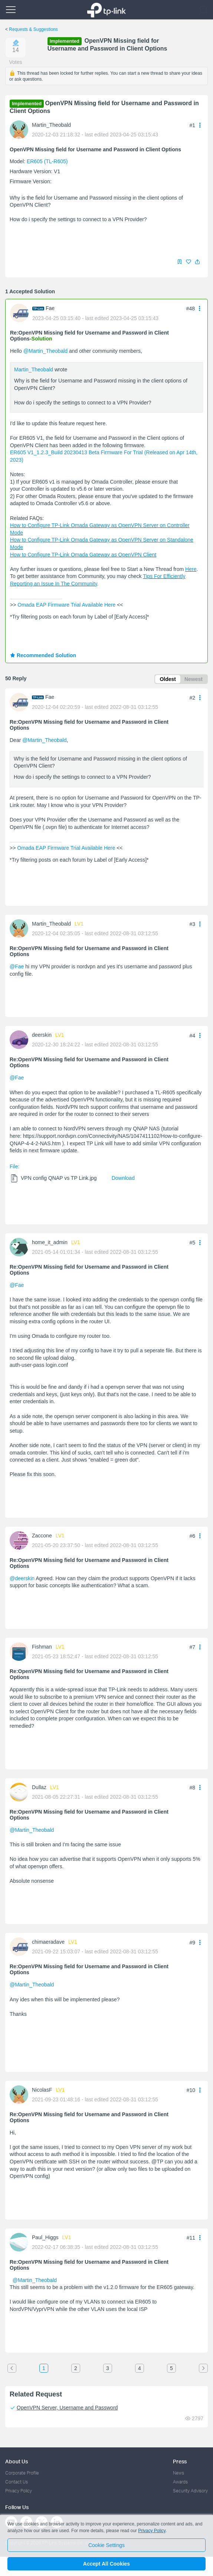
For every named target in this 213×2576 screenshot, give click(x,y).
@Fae (17, 966)
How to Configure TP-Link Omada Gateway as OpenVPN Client (83, 555)
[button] (197, 262)
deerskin (42, 1035)
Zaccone (42, 1536)
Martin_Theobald (51, 125)
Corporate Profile (22, 2473)
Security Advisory (190, 2490)
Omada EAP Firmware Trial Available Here (66, 605)
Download (123, 1178)
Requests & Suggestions (33, 29)
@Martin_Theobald (45, 351)
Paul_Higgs (45, 2237)
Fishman (42, 1647)
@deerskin (22, 1578)
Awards (180, 2482)
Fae (50, 308)
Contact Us (16, 2482)
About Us (16, 2461)
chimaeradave (48, 1942)
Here (190, 569)
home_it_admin (50, 1242)
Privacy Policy (18, 2490)
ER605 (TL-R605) (47, 161)
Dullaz (39, 1787)
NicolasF (42, 2090)
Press (180, 2461)
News (178, 2473)
